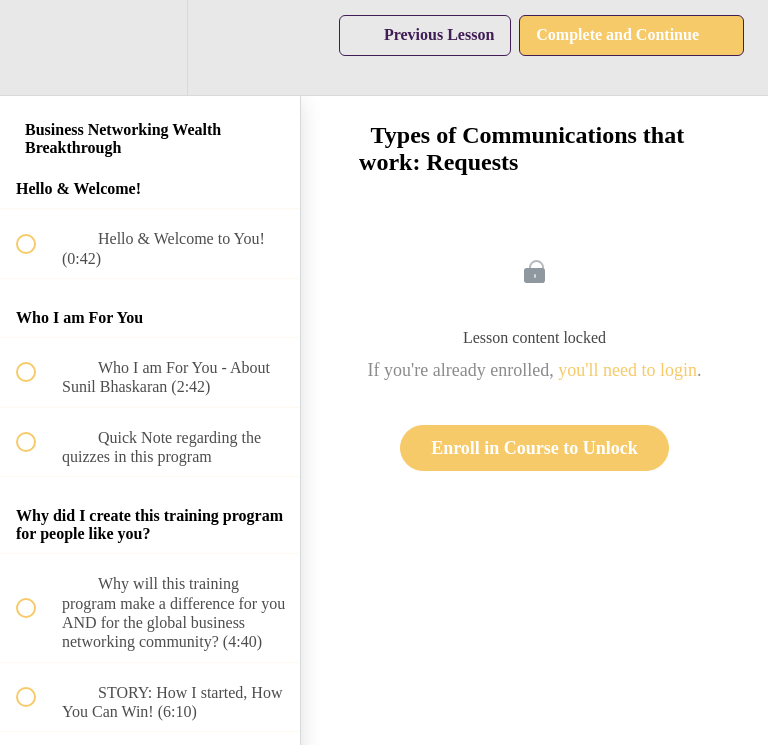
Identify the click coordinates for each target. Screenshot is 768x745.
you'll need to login (627, 370)
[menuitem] (150, 47)
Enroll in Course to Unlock (534, 448)
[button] (37, 47)
